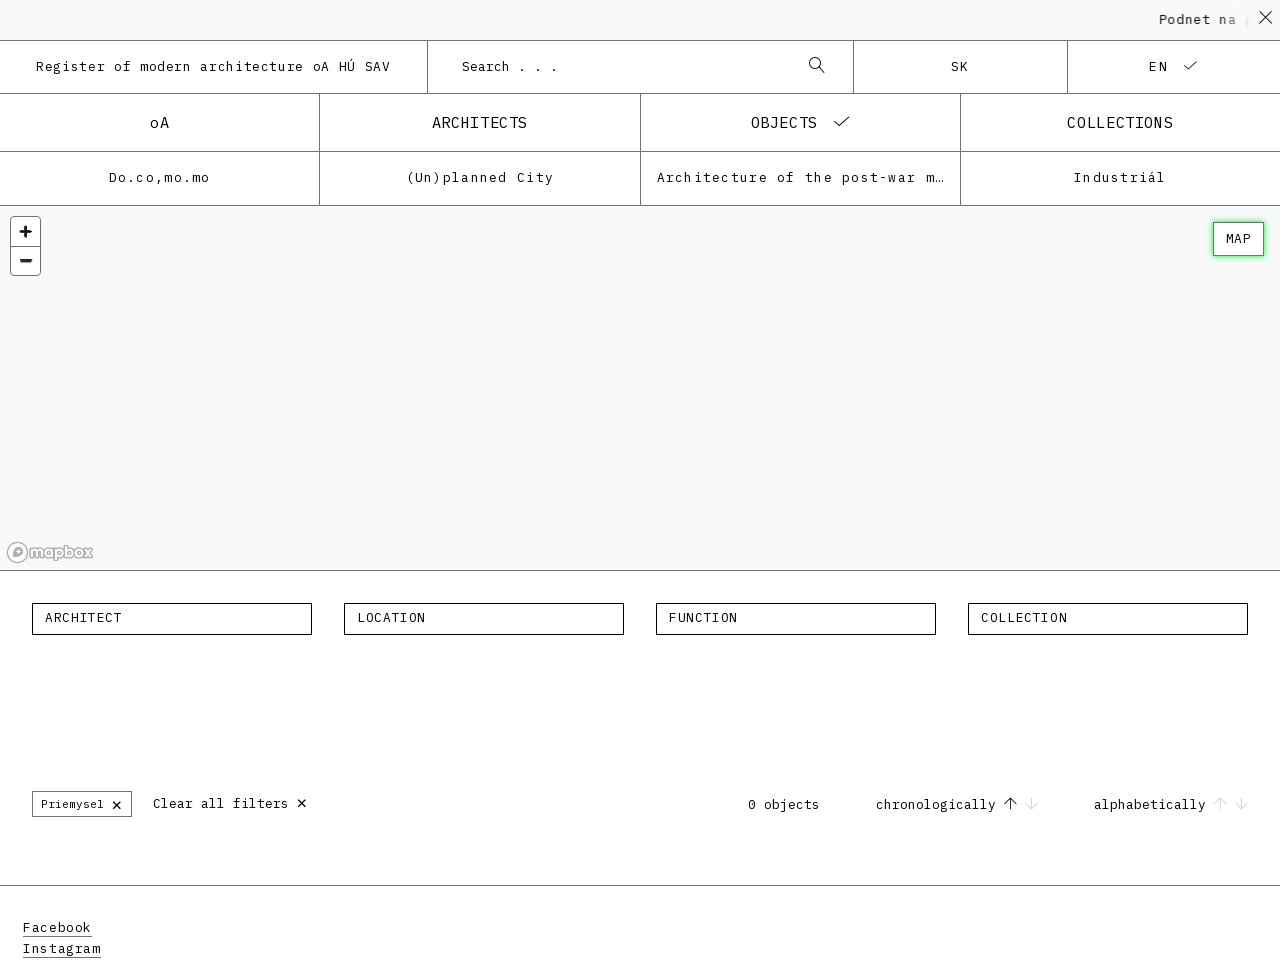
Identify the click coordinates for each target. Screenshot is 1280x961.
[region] (640, 388)
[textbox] (172, 618)
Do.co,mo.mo (160, 177)
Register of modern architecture (213, 66)
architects (480, 122)
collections (1120, 122)
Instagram (62, 948)
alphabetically (1171, 804)
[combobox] (621, 67)
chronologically (961, 804)
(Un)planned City (480, 177)
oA (159, 122)
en (1158, 66)
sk (960, 66)
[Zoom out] (25, 260)
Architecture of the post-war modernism (808, 177)
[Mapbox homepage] (50, 552)
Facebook (57, 927)
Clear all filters (230, 801)
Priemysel (82, 803)
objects (784, 122)
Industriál (1120, 177)
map (1238, 238)
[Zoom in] (25, 231)
